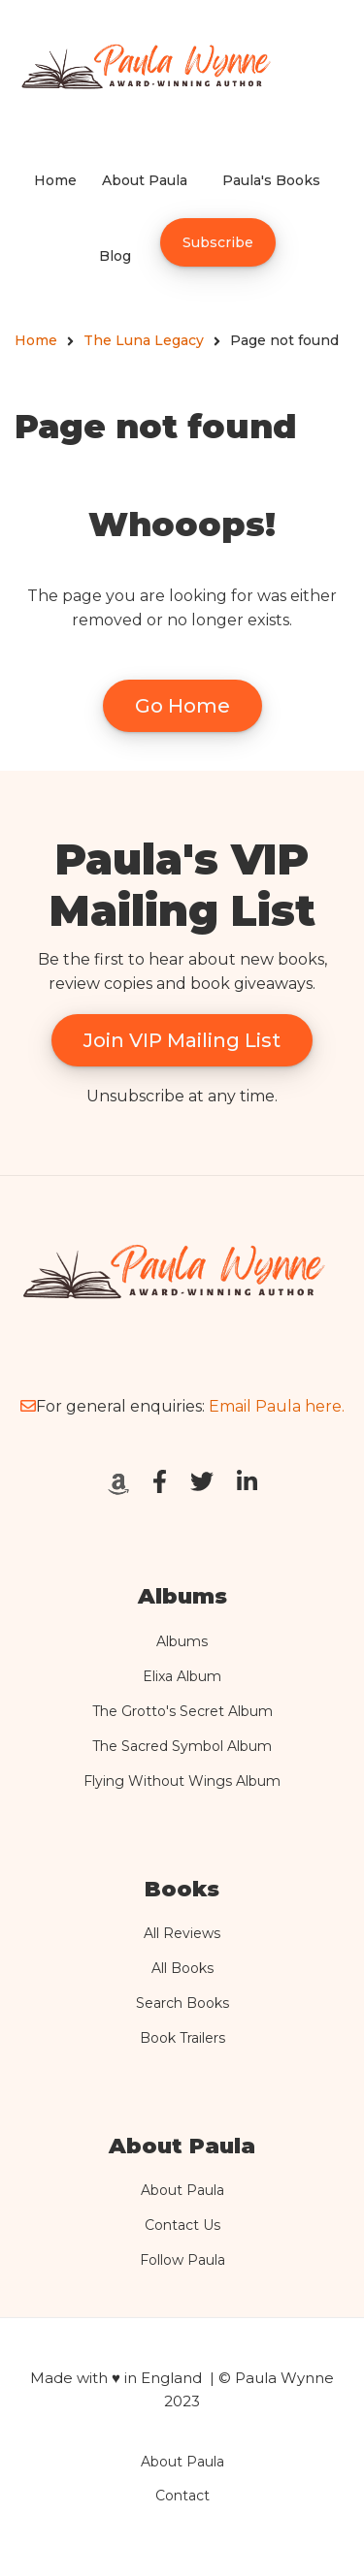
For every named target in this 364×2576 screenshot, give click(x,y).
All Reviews (182, 1933)
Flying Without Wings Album (182, 1781)
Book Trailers (182, 2038)
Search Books (182, 2003)
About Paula (182, 2190)
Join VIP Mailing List (182, 1040)
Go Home (182, 705)
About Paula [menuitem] (144, 180)
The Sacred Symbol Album (182, 1746)
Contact (182, 2495)
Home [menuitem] (55, 180)
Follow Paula (182, 2260)
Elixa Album (182, 1676)
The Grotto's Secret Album (182, 1711)
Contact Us (182, 2225)
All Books (182, 1968)
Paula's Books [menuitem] (271, 180)
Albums (182, 1641)
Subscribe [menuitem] (217, 242)
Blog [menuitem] (115, 256)
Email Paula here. (277, 1406)
